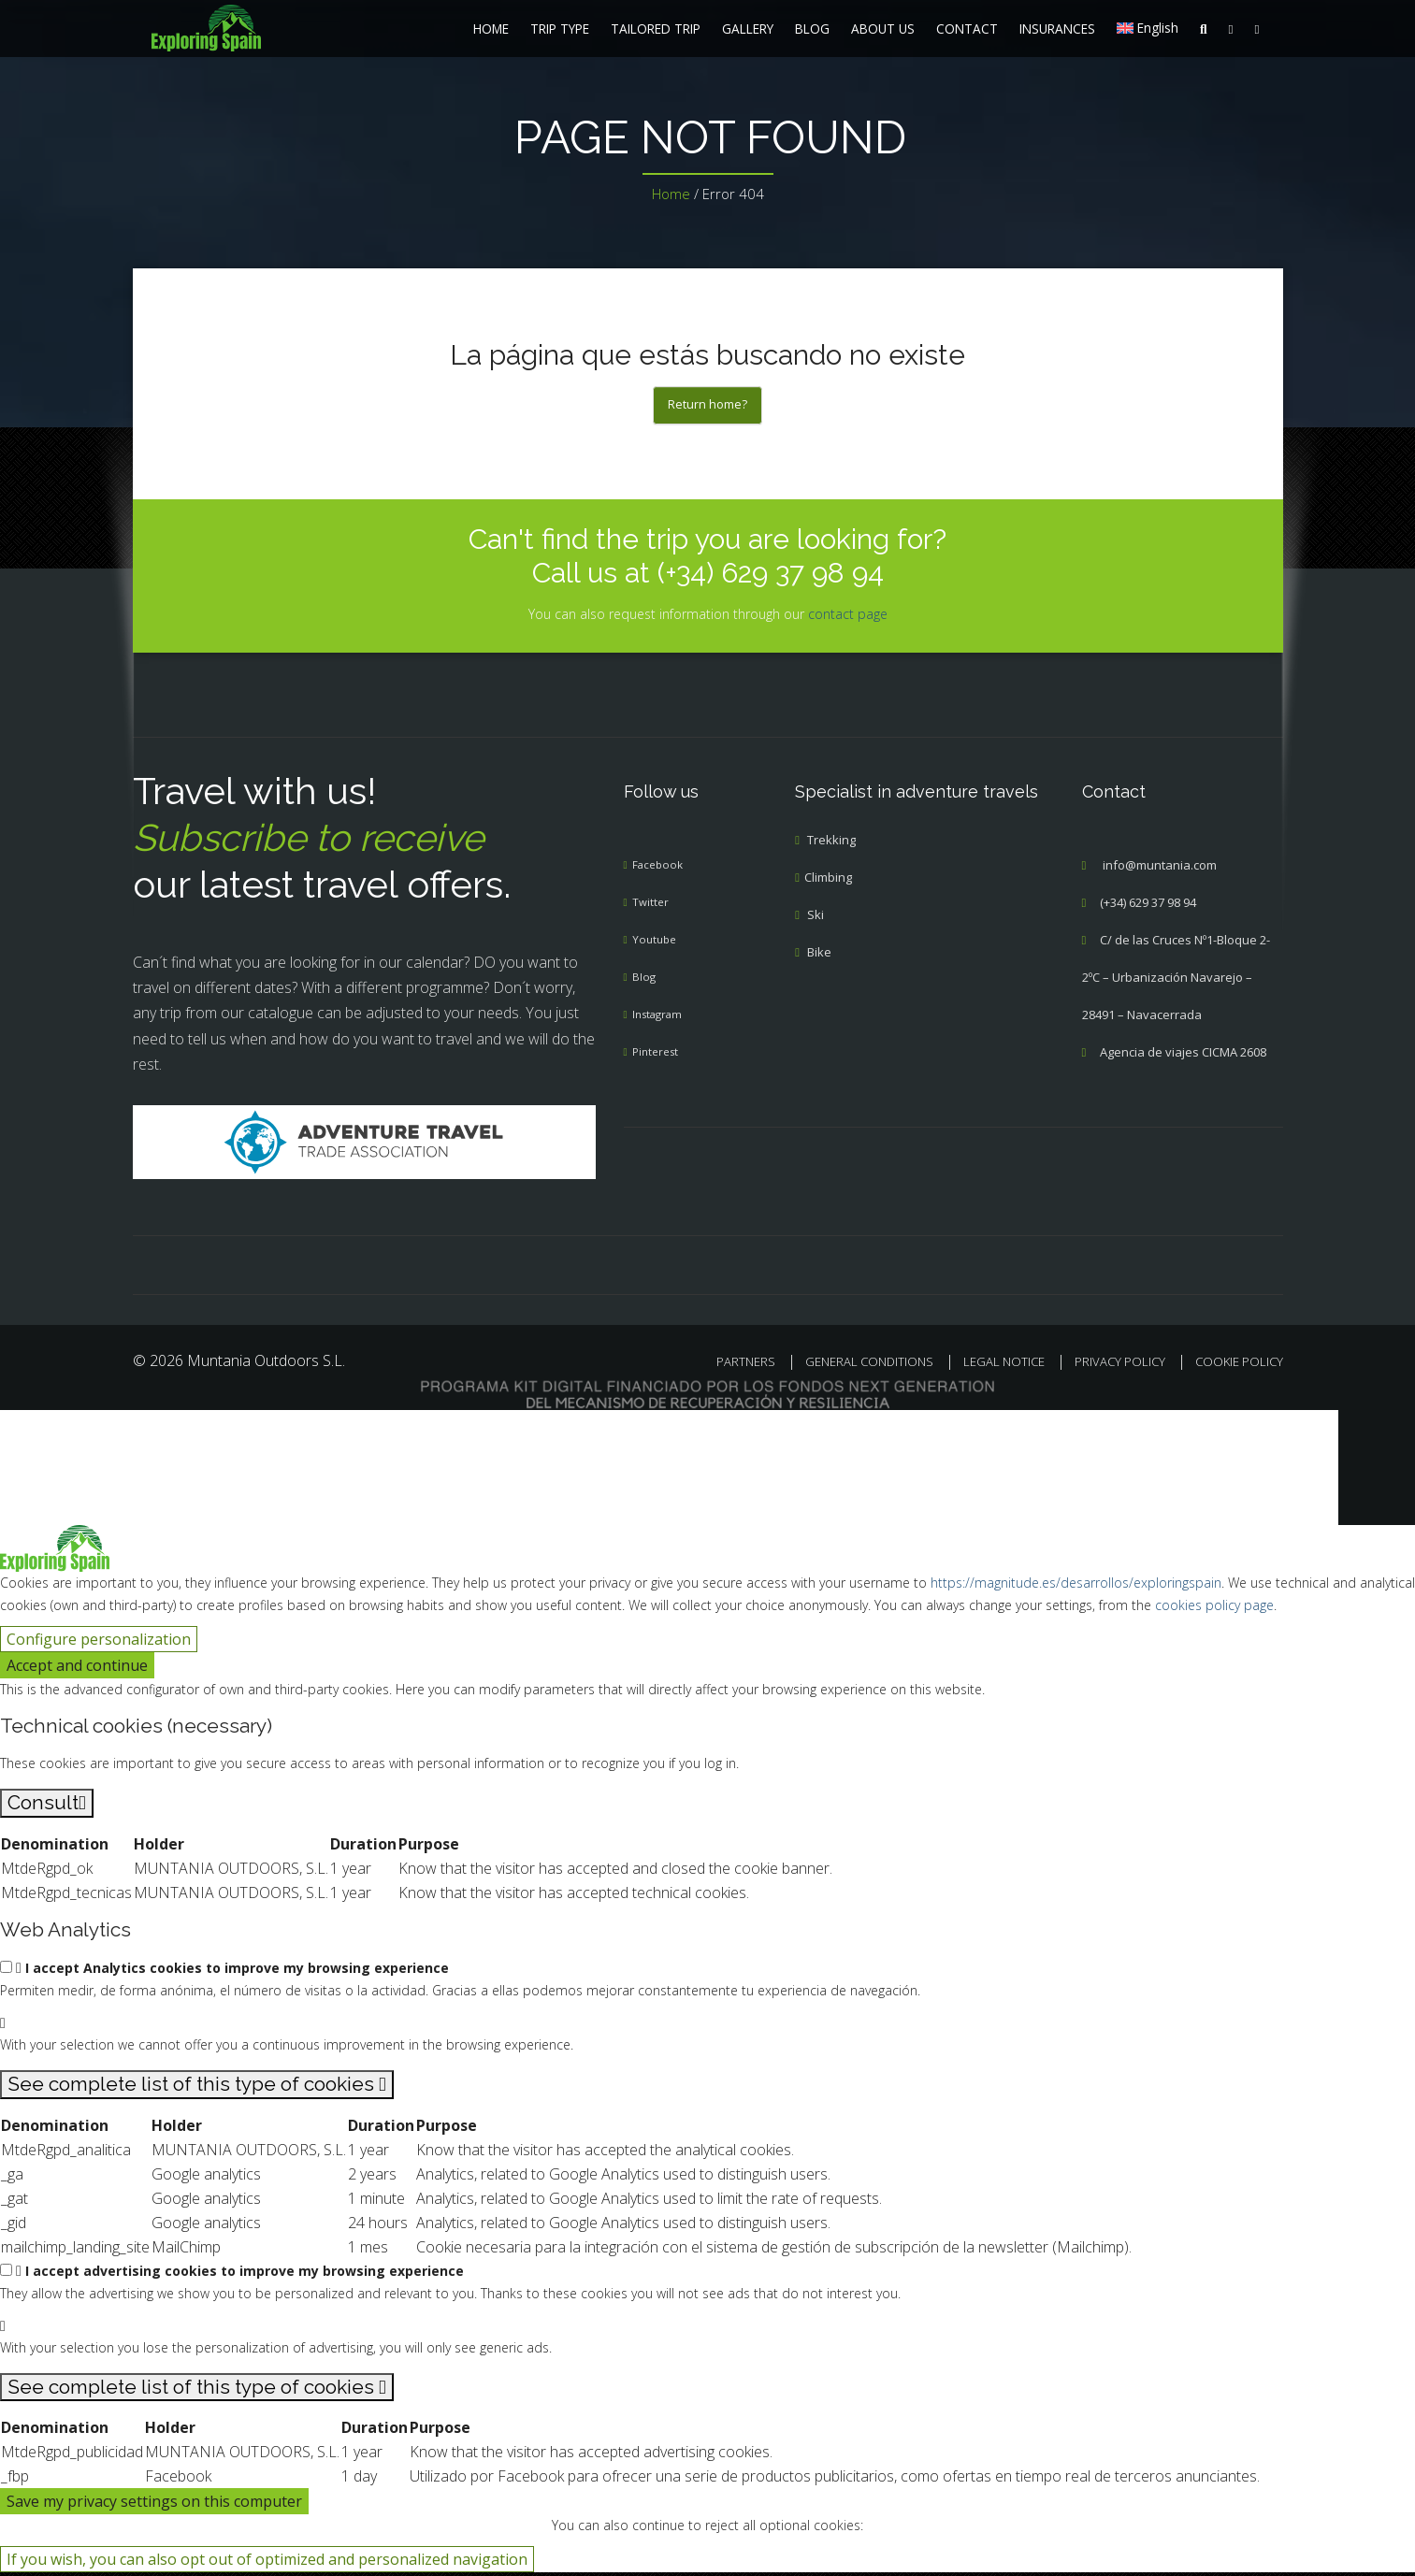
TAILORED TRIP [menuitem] (655, 28)
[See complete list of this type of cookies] (197, 2088)
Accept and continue (77, 1669)
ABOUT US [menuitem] (883, 28)
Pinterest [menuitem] (658, 1055)
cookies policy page (1214, 1609)
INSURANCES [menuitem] (1057, 28)
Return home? (707, 406)
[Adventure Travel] (364, 1144)
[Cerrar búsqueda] (25, 1439)
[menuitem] (259, 28)
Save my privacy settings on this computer (154, 2505)
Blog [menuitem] (644, 980)
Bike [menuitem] (819, 955)
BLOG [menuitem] (812, 28)
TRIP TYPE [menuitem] (559, 28)
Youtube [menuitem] (656, 943)
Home (671, 193)
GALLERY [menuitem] (747, 28)
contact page (848, 617)
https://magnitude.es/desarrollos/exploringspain (1076, 1586)
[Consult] (47, 1806)
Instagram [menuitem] (660, 1018)
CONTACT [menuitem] (967, 28)
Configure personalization (99, 1643)
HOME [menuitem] (491, 28)
